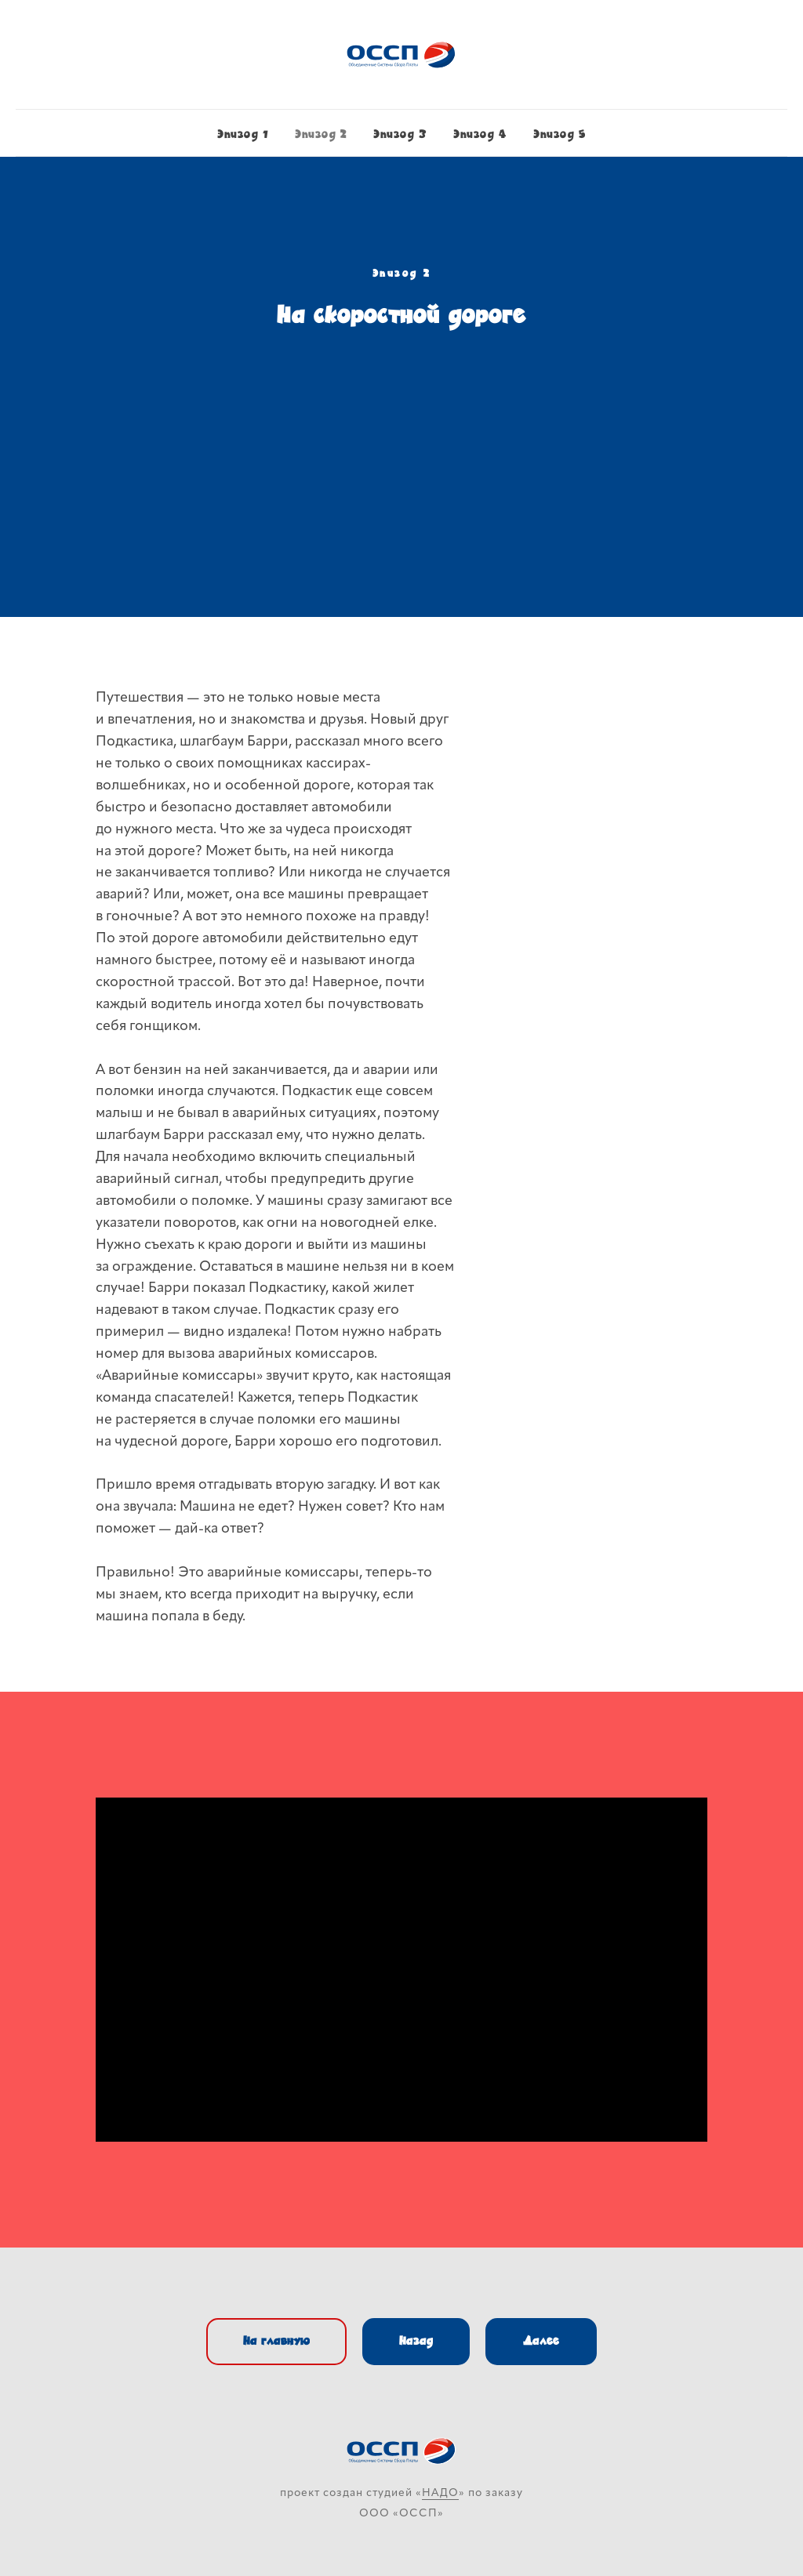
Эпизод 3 (400, 134)
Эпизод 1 (242, 134)
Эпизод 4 (480, 134)
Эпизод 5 (559, 134)
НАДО (440, 2493)
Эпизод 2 (321, 134)
